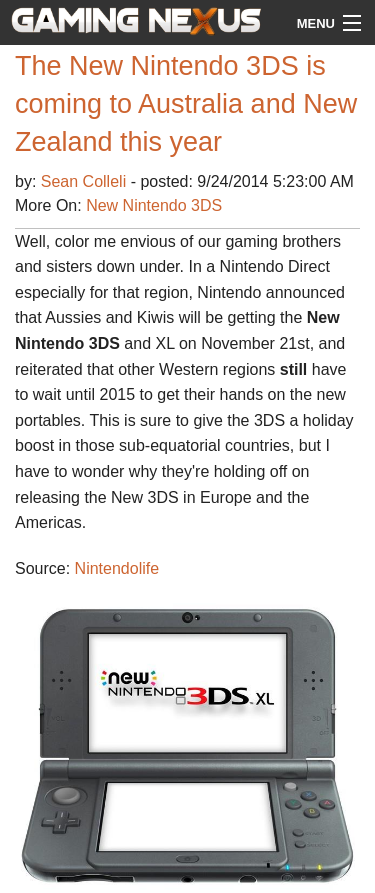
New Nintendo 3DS (154, 205)
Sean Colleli (86, 181)
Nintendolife (117, 568)
